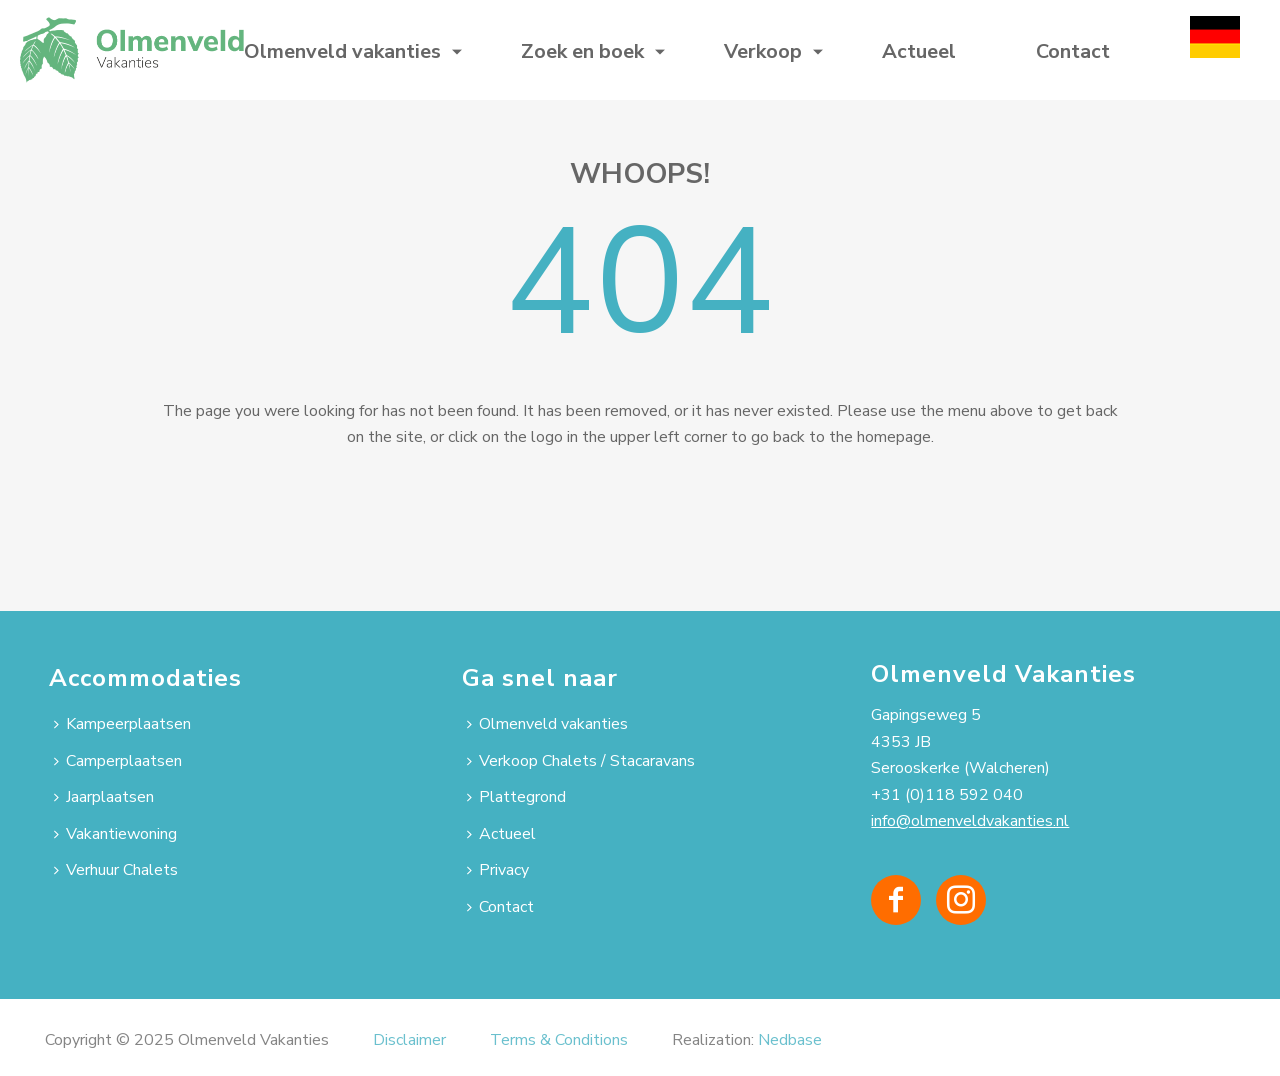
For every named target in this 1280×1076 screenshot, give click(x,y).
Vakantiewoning (115, 834)
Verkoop (763, 51)
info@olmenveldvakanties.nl (970, 821)
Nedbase (790, 1040)
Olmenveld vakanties (342, 51)
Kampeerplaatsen (122, 724)
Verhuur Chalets (116, 870)
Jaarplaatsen (104, 797)
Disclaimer (409, 1040)
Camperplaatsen (118, 761)
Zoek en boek (582, 51)
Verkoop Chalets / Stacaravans (581, 761)
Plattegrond (516, 797)
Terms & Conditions (559, 1040)
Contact (1073, 51)
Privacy (498, 870)
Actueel (919, 51)
